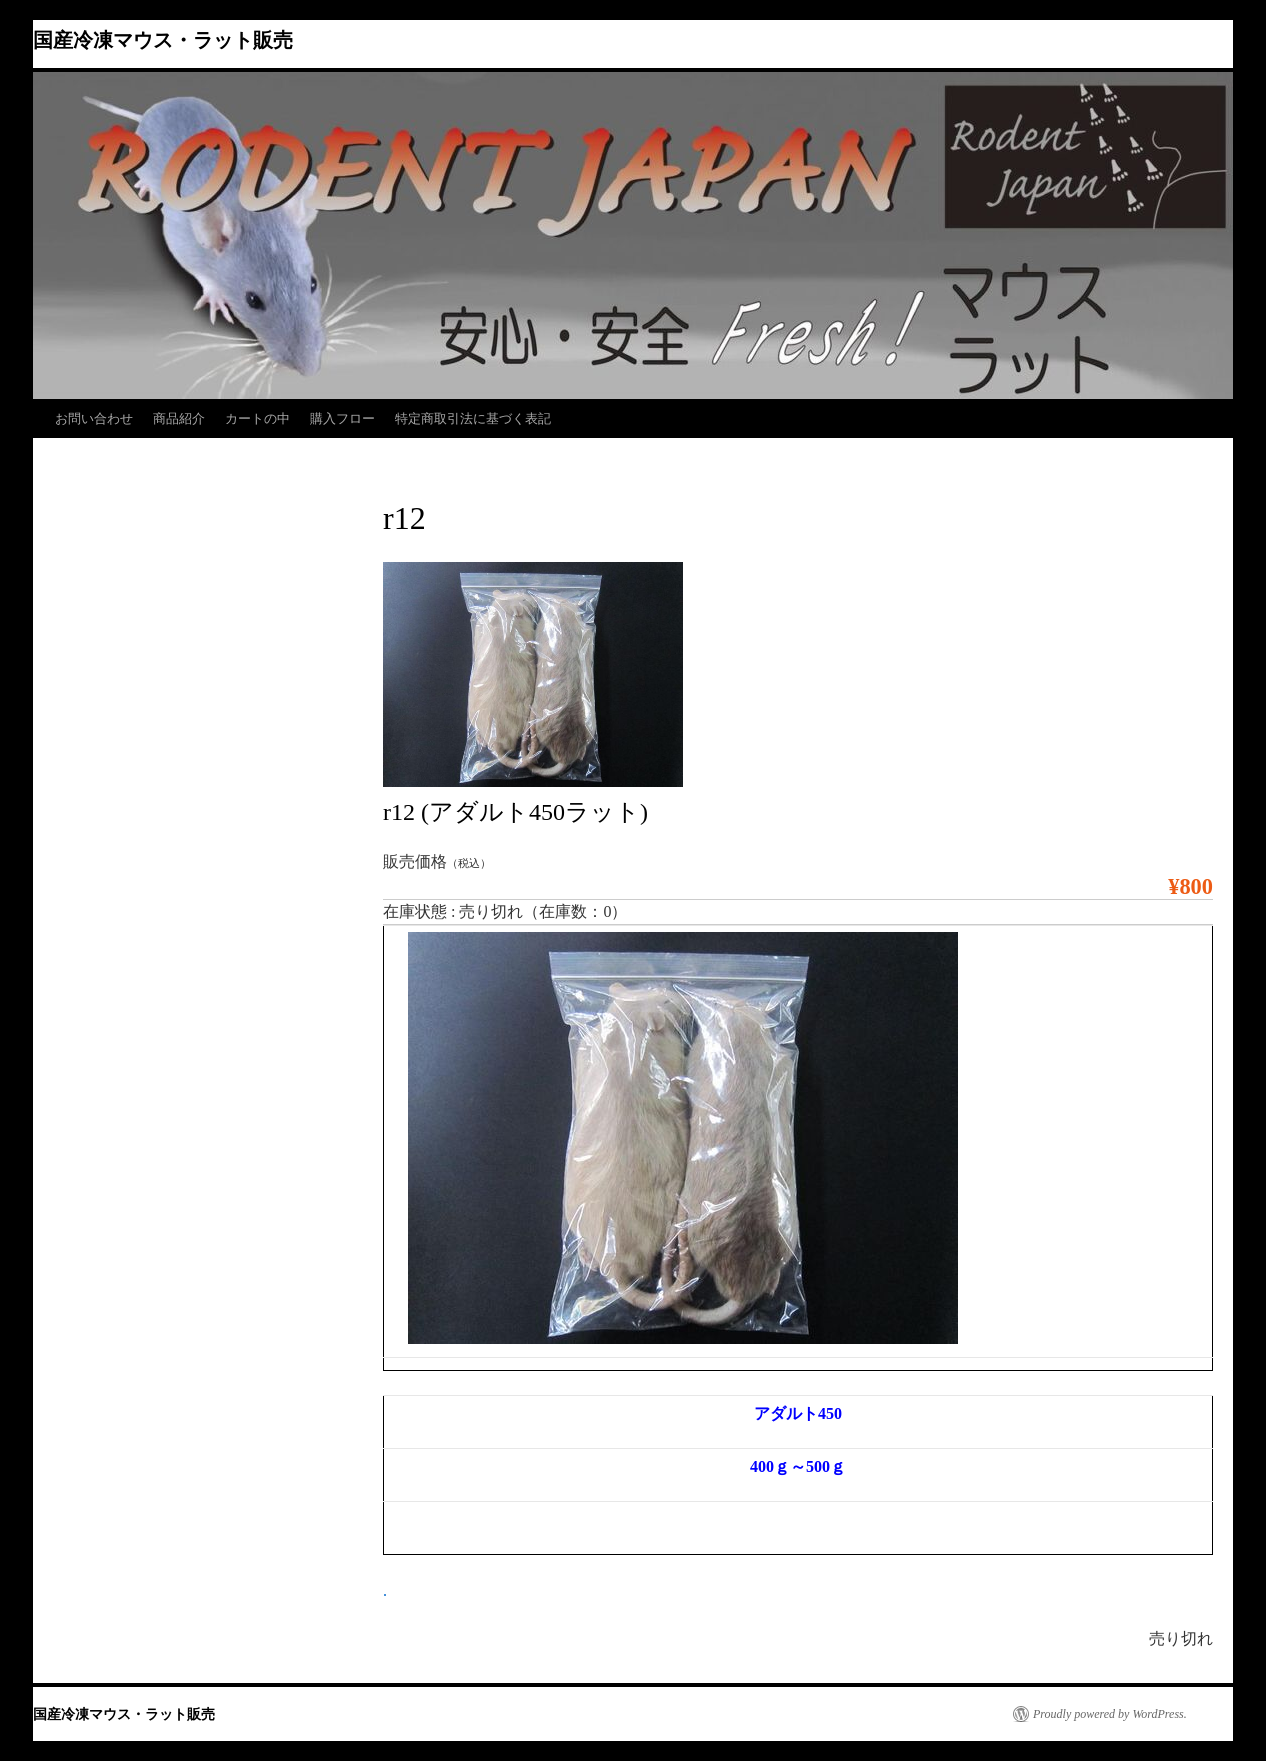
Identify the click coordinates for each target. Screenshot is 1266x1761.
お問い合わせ (94, 418)
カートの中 (257, 418)
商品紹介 (179, 418)
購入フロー (342, 418)
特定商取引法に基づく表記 (473, 418)
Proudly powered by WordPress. (1110, 1714)
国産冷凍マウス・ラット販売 (163, 40)
